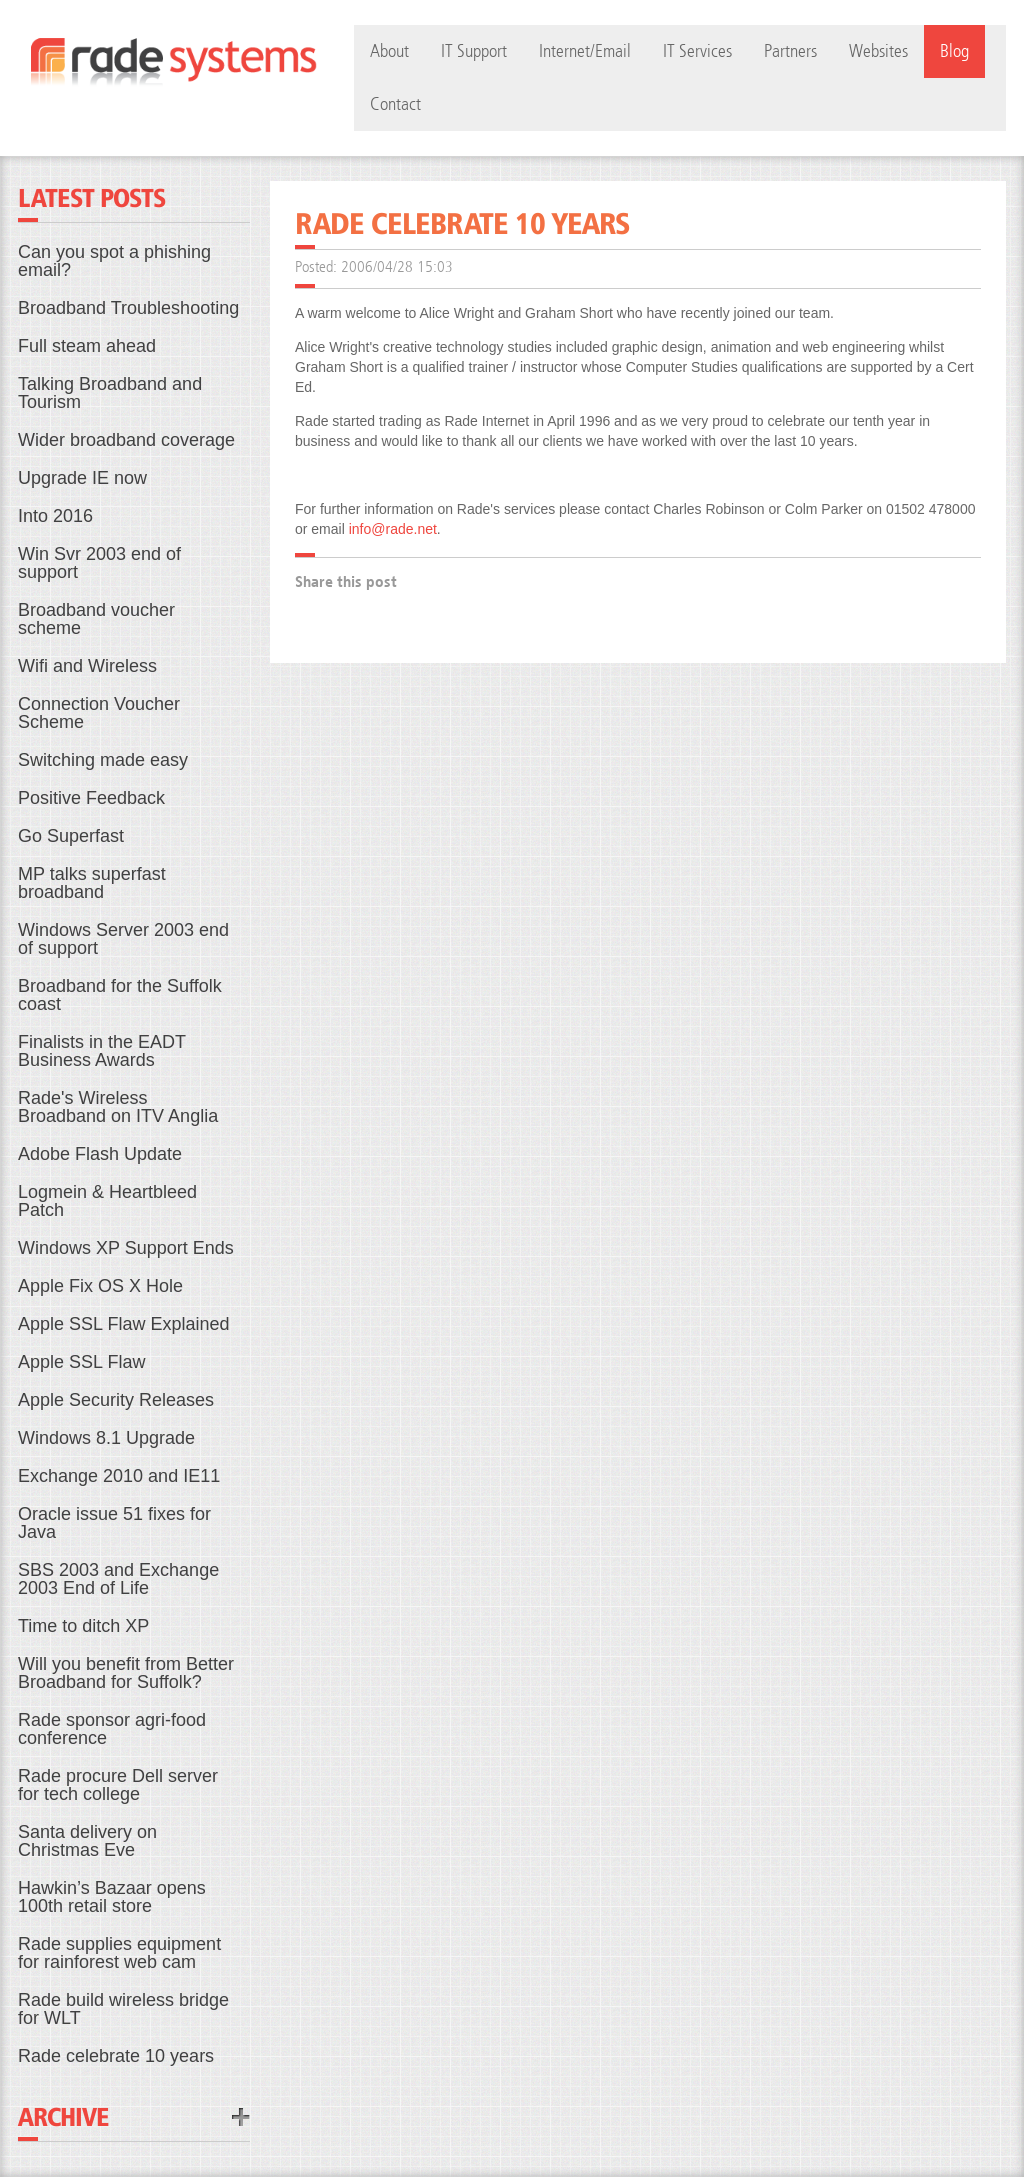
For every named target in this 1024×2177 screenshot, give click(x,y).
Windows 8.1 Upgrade (106, 1438)
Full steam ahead (87, 346)
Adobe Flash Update (100, 1154)
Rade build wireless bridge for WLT (123, 2009)
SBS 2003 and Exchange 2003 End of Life (118, 1579)
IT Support (474, 51)
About (389, 51)
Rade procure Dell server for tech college (118, 1785)
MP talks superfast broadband (92, 883)
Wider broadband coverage (126, 440)
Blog (954, 51)
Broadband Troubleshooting (128, 308)
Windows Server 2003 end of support (123, 939)
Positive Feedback (91, 798)
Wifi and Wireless (87, 666)
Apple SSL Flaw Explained (123, 1324)
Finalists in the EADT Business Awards (102, 1051)
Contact (395, 104)
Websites (878, 51)
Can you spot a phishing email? (114, 261)
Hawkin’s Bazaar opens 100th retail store (112, 1897)
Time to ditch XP (83, 1626)
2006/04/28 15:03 (397, 266)
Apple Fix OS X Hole (100, 1286)
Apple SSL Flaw (81, 1362)
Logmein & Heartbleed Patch (107, 1201)
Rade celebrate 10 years (116, 2056)
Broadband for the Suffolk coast (120, 995)
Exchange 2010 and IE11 (119, 1476)
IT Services (697, 51)
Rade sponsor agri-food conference (112, 1729)
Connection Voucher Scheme (99, 713)
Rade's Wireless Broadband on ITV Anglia (118, 1107)
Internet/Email (585, 51)
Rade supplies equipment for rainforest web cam (119, 1953)
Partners (790, 51)
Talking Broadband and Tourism (110, 393)
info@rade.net (393, 529)
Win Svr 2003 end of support (99, 563)
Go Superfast (71, 836)
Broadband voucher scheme (96, 619)
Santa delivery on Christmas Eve (87, 1841)
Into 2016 (55, 516)
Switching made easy (103, 760)
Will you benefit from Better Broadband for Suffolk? (126, 1673)
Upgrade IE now (82, 478)
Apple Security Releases (116, 1400)
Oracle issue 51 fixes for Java (114, 1523)
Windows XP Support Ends (126, 1248)
